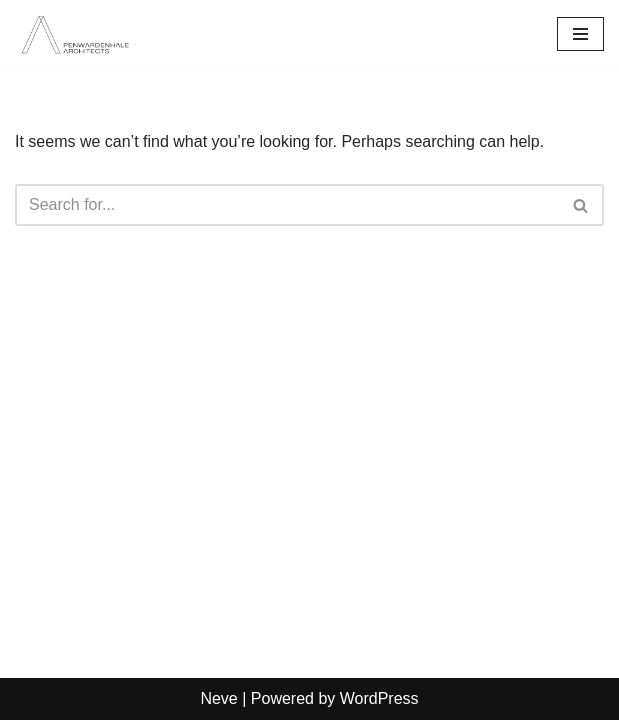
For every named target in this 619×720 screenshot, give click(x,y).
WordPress (379, 698)
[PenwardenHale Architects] (75, 34)
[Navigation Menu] (580, 34)
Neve (218, 698)
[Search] (287, 205)
